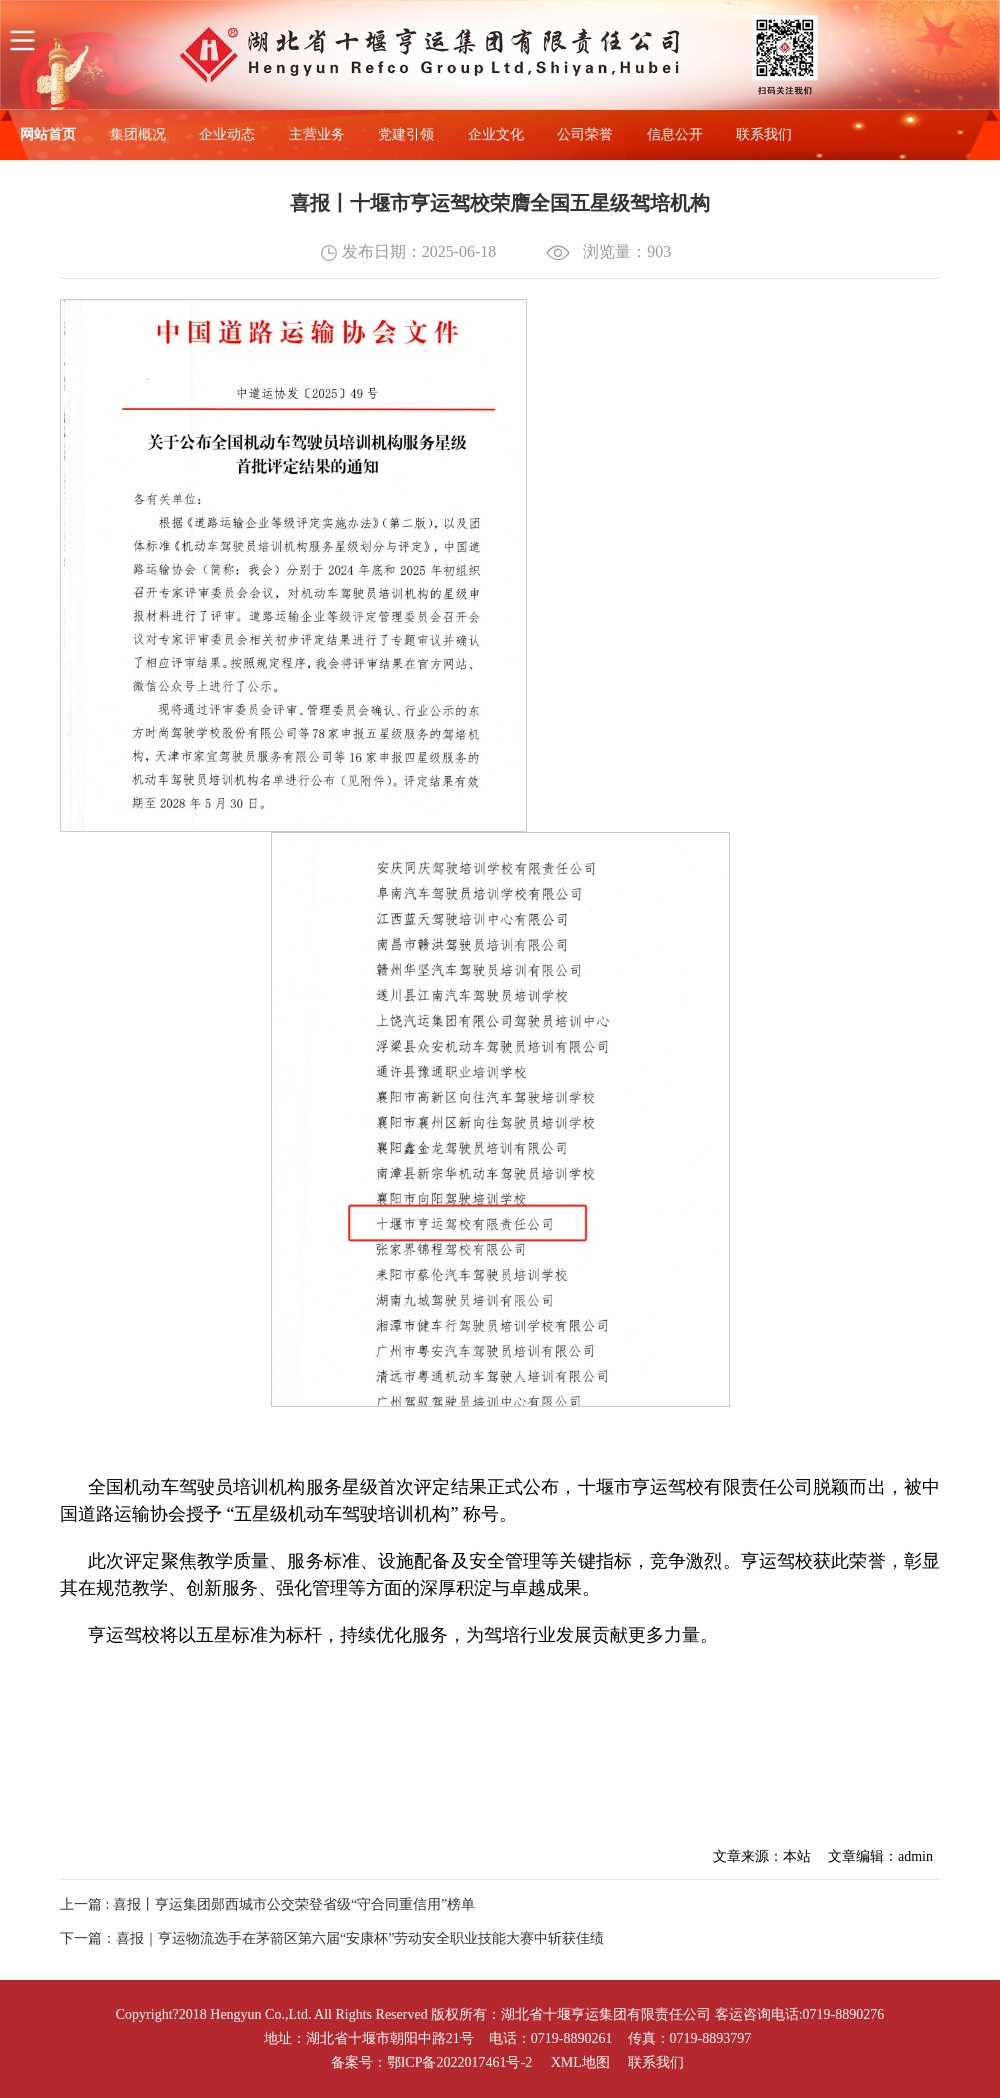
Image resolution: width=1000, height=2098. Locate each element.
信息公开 (675, 134)
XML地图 (580, 2062)
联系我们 (764, 134)
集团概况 (138, 134)
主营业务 (317, 134)
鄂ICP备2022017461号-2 (459, 2062)
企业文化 (496, 134)
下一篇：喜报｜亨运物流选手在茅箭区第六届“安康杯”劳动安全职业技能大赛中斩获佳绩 (332, 1938)
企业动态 (227, 134)
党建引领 (406, 134)
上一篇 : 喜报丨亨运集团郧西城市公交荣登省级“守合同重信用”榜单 (267, 1904)
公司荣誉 (585, 134)
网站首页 (48, 134)
